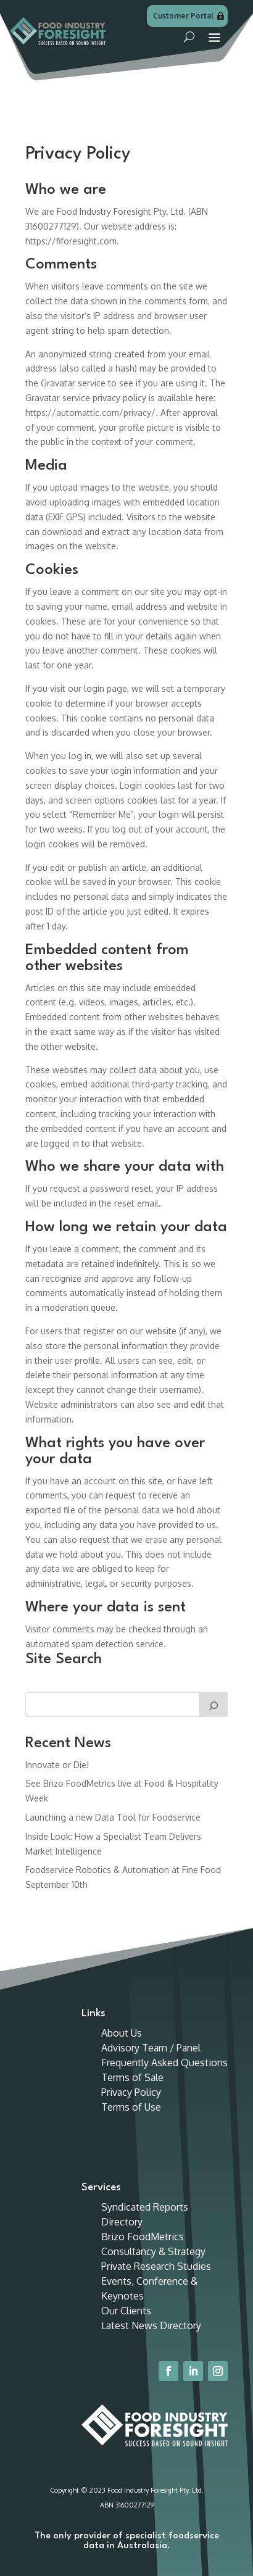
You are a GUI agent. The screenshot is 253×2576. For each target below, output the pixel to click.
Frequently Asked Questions (164, 2062)
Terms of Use (131, 2107)
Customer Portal (183, 15)
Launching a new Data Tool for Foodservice (113, 1817)
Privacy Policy (131, 2092)
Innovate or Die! (57, 1765)
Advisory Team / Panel (151, 2048)
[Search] (213, 1704)
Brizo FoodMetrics (142, 2236)
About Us (121, 2033)
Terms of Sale (132, 2077)
